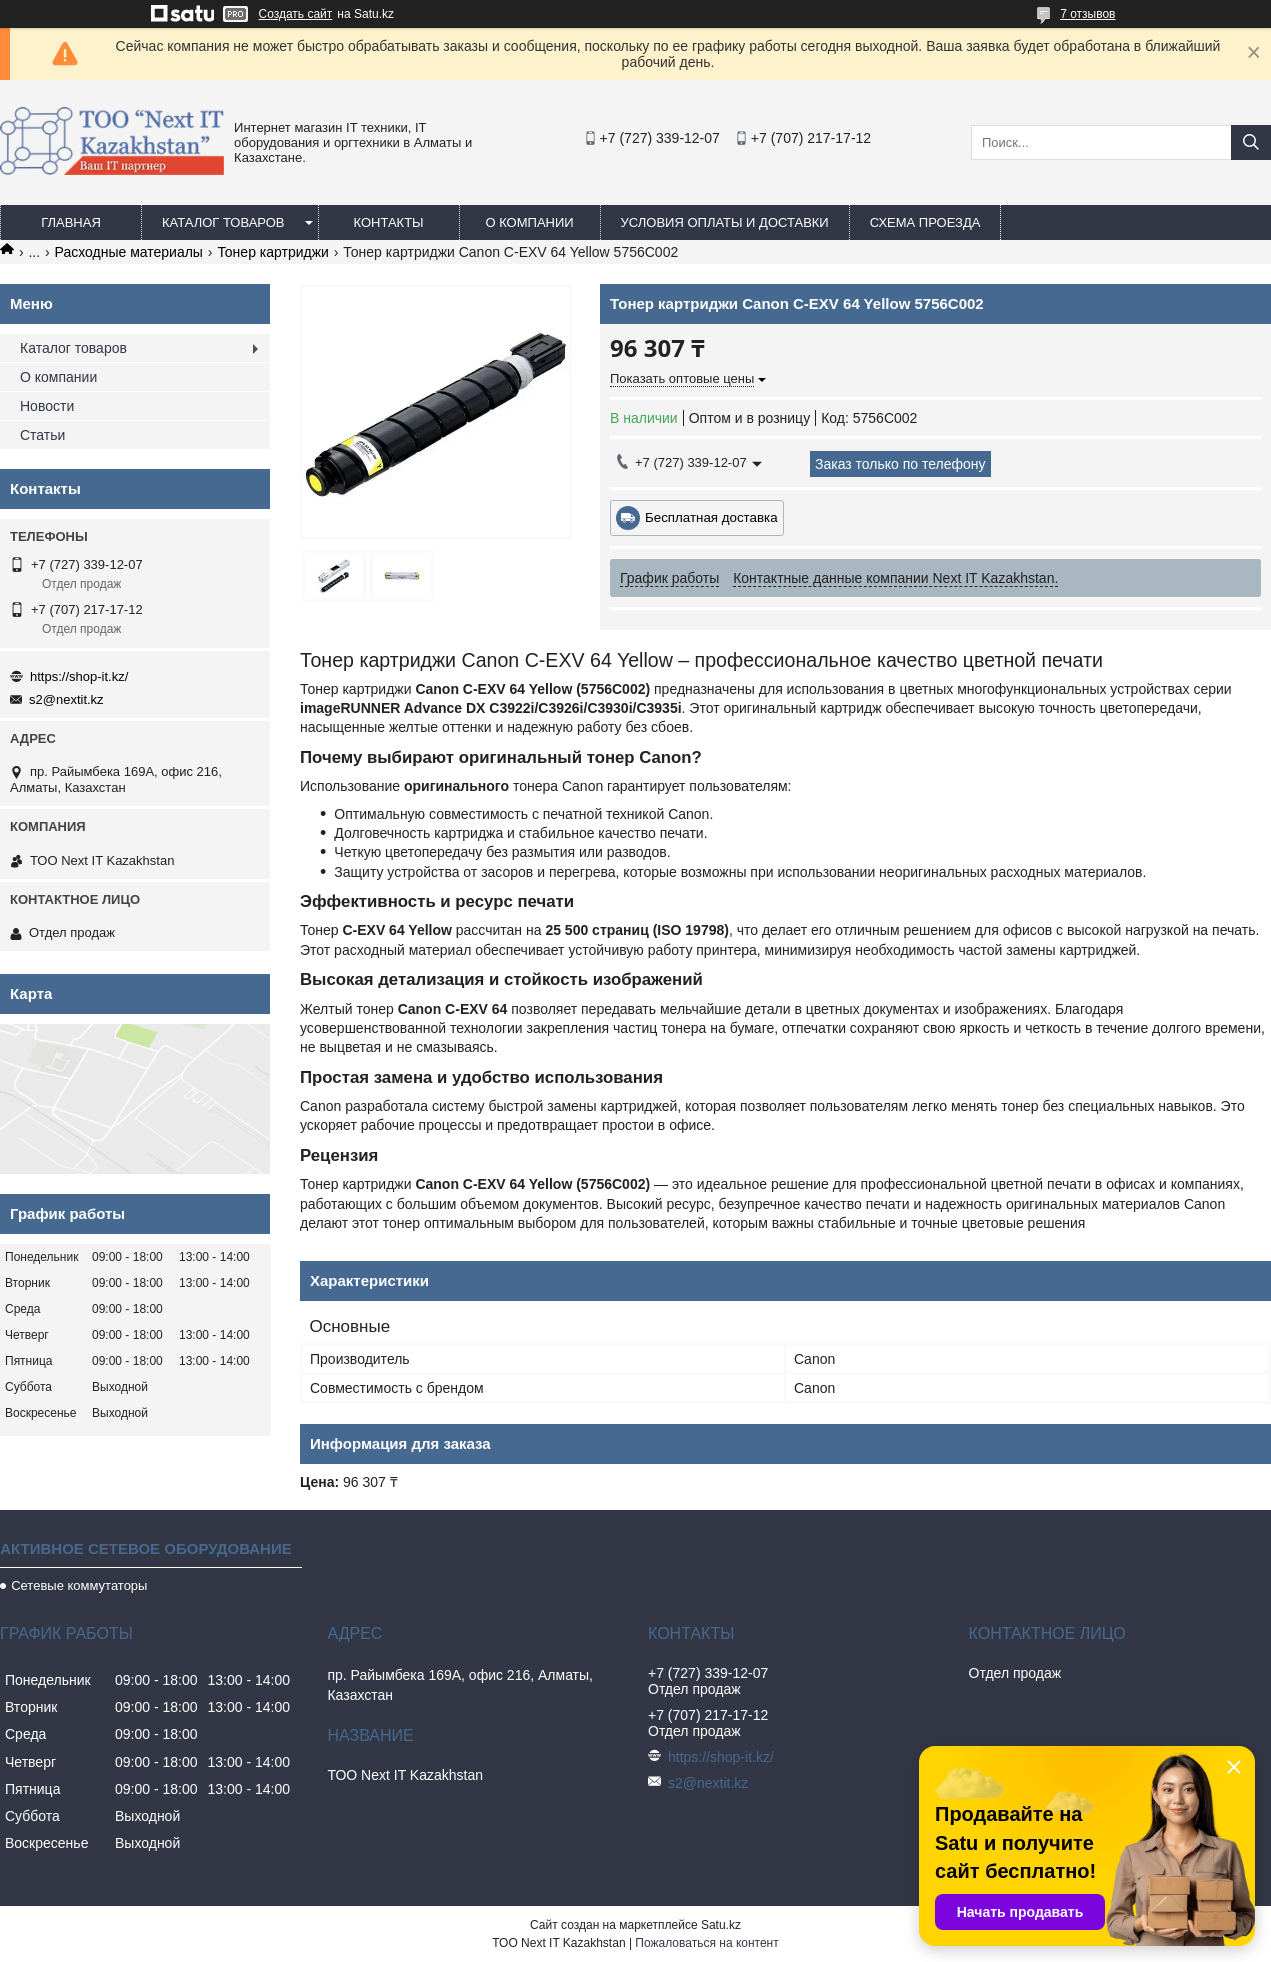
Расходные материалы (129, 252)
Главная (71, 222)
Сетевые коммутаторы (79, 1585)
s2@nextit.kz (66, 699)
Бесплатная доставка (711, 517)
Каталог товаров (223, 222)
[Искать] (1251, 142)
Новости (47, 406)
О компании (529, 222)
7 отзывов (1087, 14)
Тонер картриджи (273, 252)
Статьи (42, 435)
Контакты (388, 222)
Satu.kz (721, 1925)
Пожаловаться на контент (706, 1943)
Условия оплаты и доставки (725, 222)
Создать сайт (296, 14)
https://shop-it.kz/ (79, 676)
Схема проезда (925, 222)
